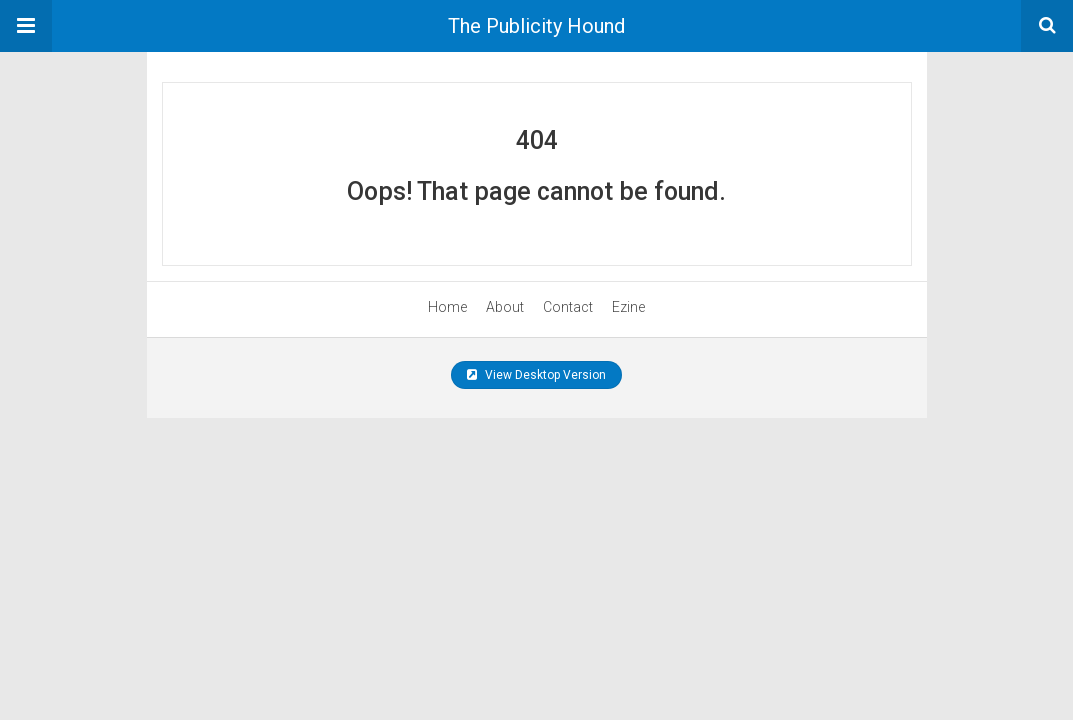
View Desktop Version (536, 375)
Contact (568, 307)
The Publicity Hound (536, 26)
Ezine (628, 307)
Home (447, 307)
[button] (26, 26)
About (505, 307)
